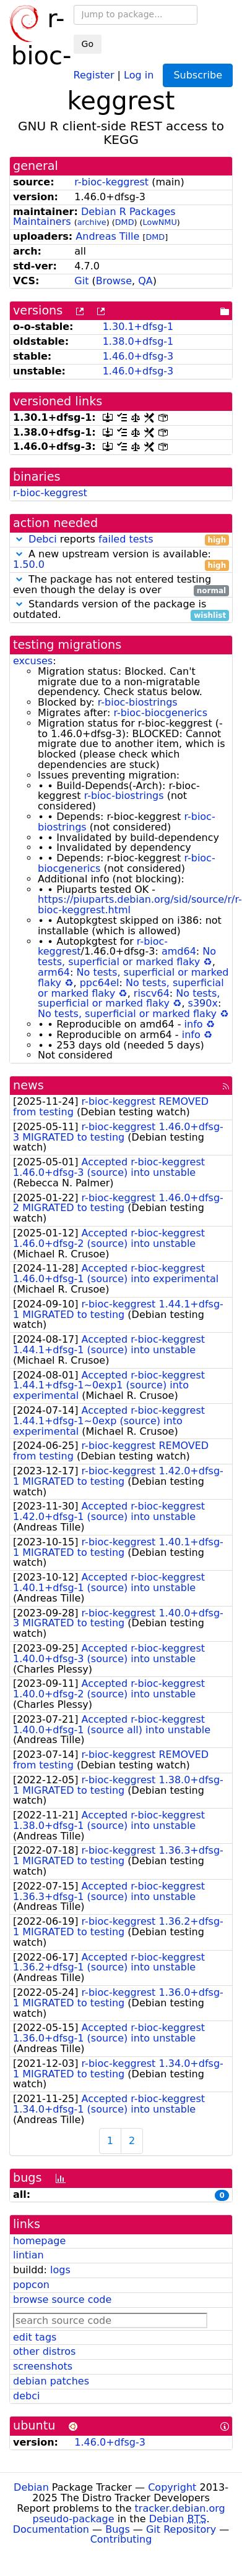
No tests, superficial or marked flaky (127, 956)
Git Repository (181, 2529)
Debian (31, 2487)
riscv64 (152, 993)
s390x (203, 1003)
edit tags (34, 2337)
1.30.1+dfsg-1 (138, 326)
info (193, 1024)
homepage (39, 2241)
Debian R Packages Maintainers (94, 217)
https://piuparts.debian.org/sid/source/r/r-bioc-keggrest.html (140, 904)
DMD (124, 222)
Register (94, 74)
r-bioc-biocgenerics (160, 713)
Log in (138, 74)
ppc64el (99, 983)
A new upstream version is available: (121, 559)
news (28, 1085)
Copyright (172, 2487)
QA (145, 281)
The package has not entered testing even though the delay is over (121, 585)
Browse (114, 281)
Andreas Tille (107, 236)
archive (91, 222)
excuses (33, 661)
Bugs (117, 2529)
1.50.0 (29, 564)
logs (60, 2270)
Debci (42, 539)
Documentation (51, 2529)
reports (121, 539)
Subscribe (197, 75)
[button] (19, 539)
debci (26, 2396)
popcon (31, 2285)
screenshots (42, 2366)
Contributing (121, 2539)
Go (87, 44)
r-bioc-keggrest (111, 182)
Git (81, 281)
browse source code (62, 2299)
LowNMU (160, 222)
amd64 (179, 951)
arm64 (54, 972)
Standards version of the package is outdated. (121, 609)
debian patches (51, 2381)
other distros (44, 2351)
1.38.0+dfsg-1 (138, 341)
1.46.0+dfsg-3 (138, 356)
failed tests (125, 539)
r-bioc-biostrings (138, 702)
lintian (28, 2255)
